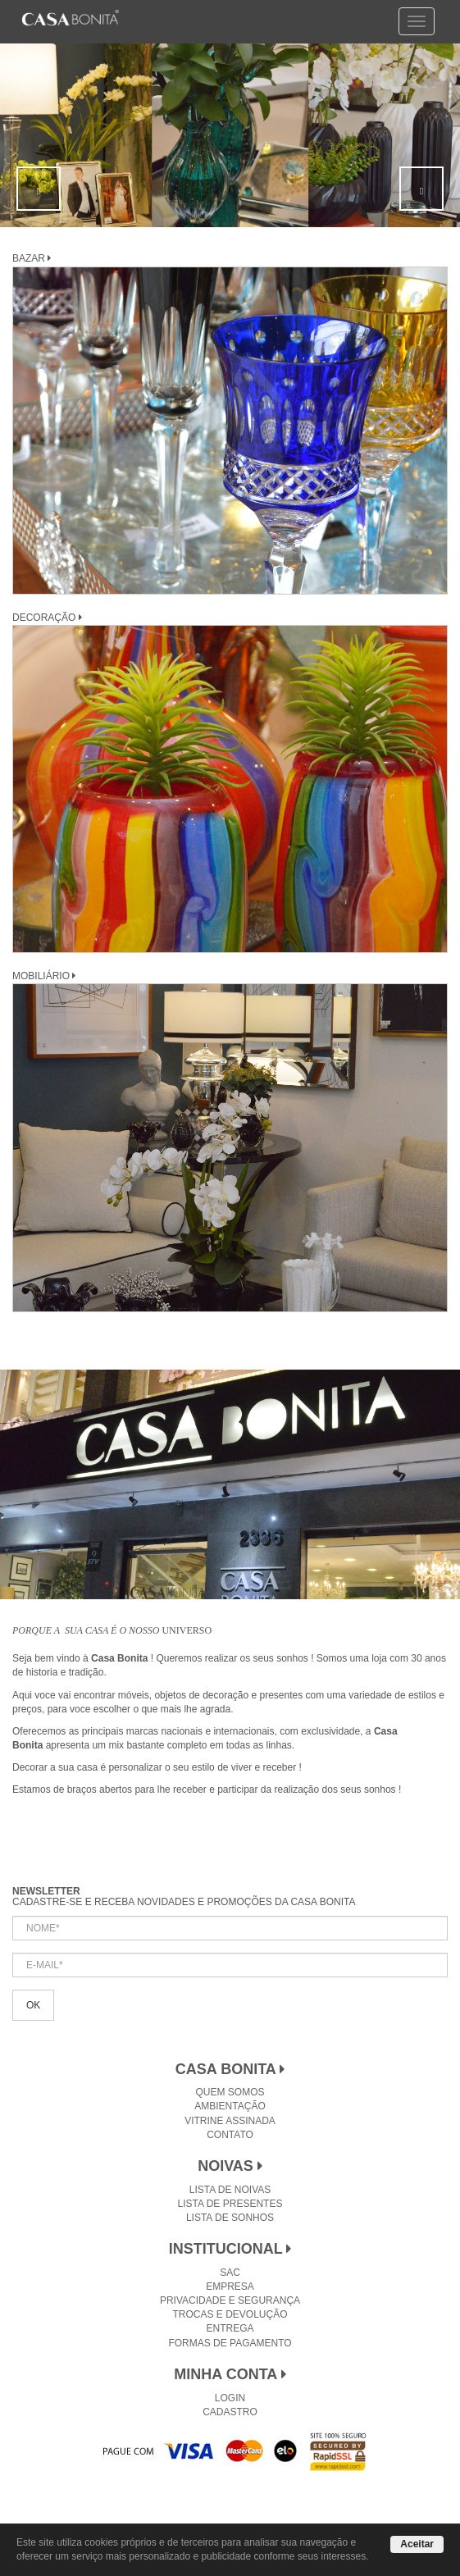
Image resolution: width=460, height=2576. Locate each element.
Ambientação (229, 2106)
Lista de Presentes (230, 2203)
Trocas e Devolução (229, 2314)
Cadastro (230, 2412)
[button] (38, 188)
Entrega (229, 2328)
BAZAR (31, 258)
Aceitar (417, 2544)
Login (230, 2398)
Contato (230, 2135)
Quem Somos (229, 2092)
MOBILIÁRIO (43, 976)
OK (33, 2005)
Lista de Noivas (230, 2189)
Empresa (230, 2286)
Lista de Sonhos (230, 2217)
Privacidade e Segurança (230, 2300)
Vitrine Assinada (230, 2121)
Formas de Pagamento (229, 2343)
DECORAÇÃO (47, 617)
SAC (230, 2272)
